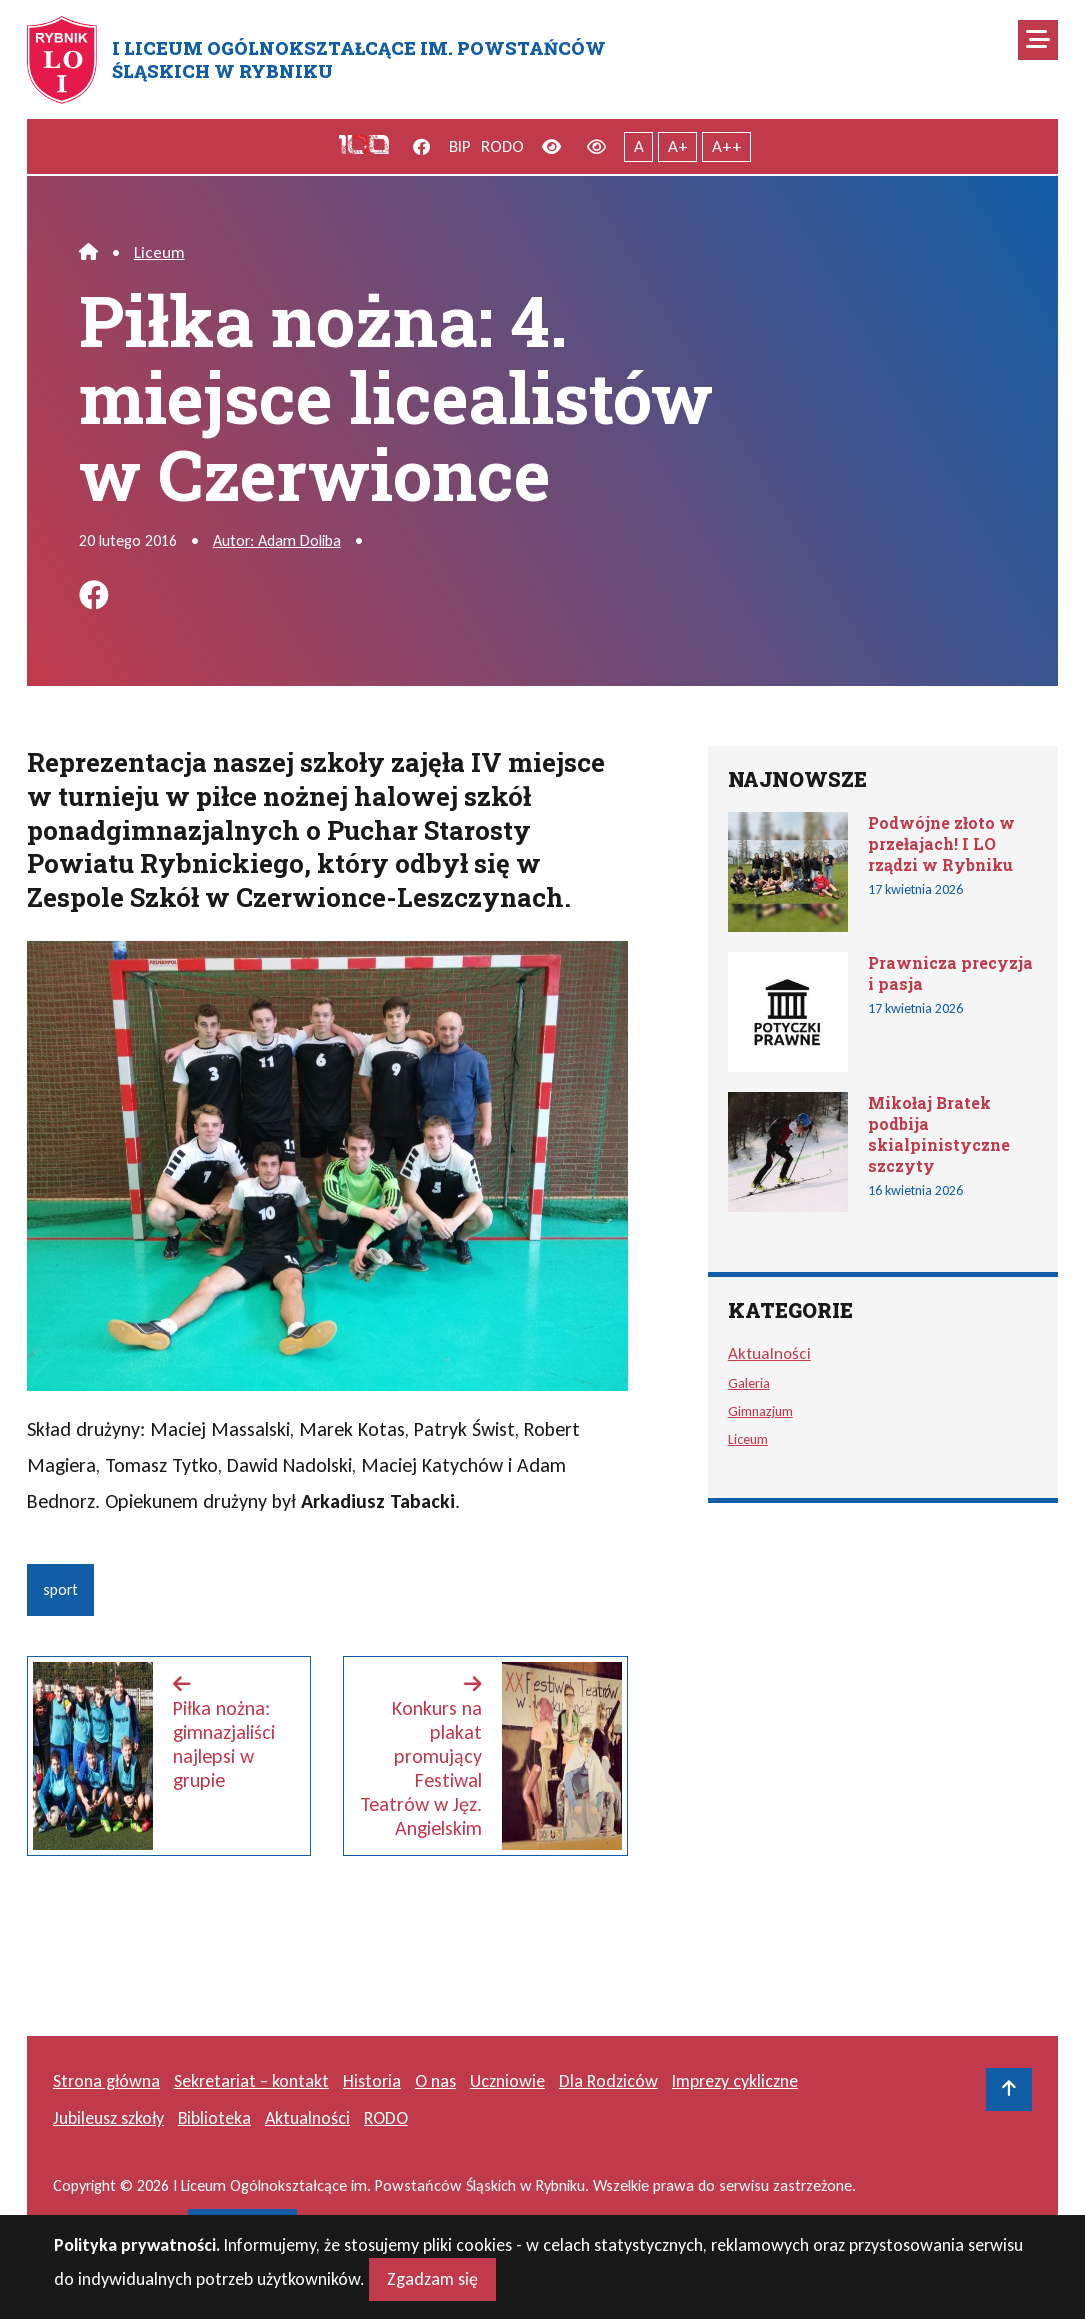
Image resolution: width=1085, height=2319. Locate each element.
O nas (435, 2081)
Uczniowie (507, 2081)
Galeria (749, 1383)
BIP (460, 146)
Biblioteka (214, 2118)
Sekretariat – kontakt (251, 2081)
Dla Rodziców (608, 2081)
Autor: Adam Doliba (277, 540)
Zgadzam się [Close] (432, 2287)
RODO (502, 146)
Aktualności (769, 1353)
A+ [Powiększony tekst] (678, 146)
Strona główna (106, 2081)
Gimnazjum (760, 1411)
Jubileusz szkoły (108, 2118)
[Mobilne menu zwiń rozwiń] (1038, 40)
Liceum (159, 252)
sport (60, 1589)
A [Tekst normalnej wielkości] (639, 146)
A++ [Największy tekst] (727, 146)
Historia (372, 2081)
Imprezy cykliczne (735, 2081)
